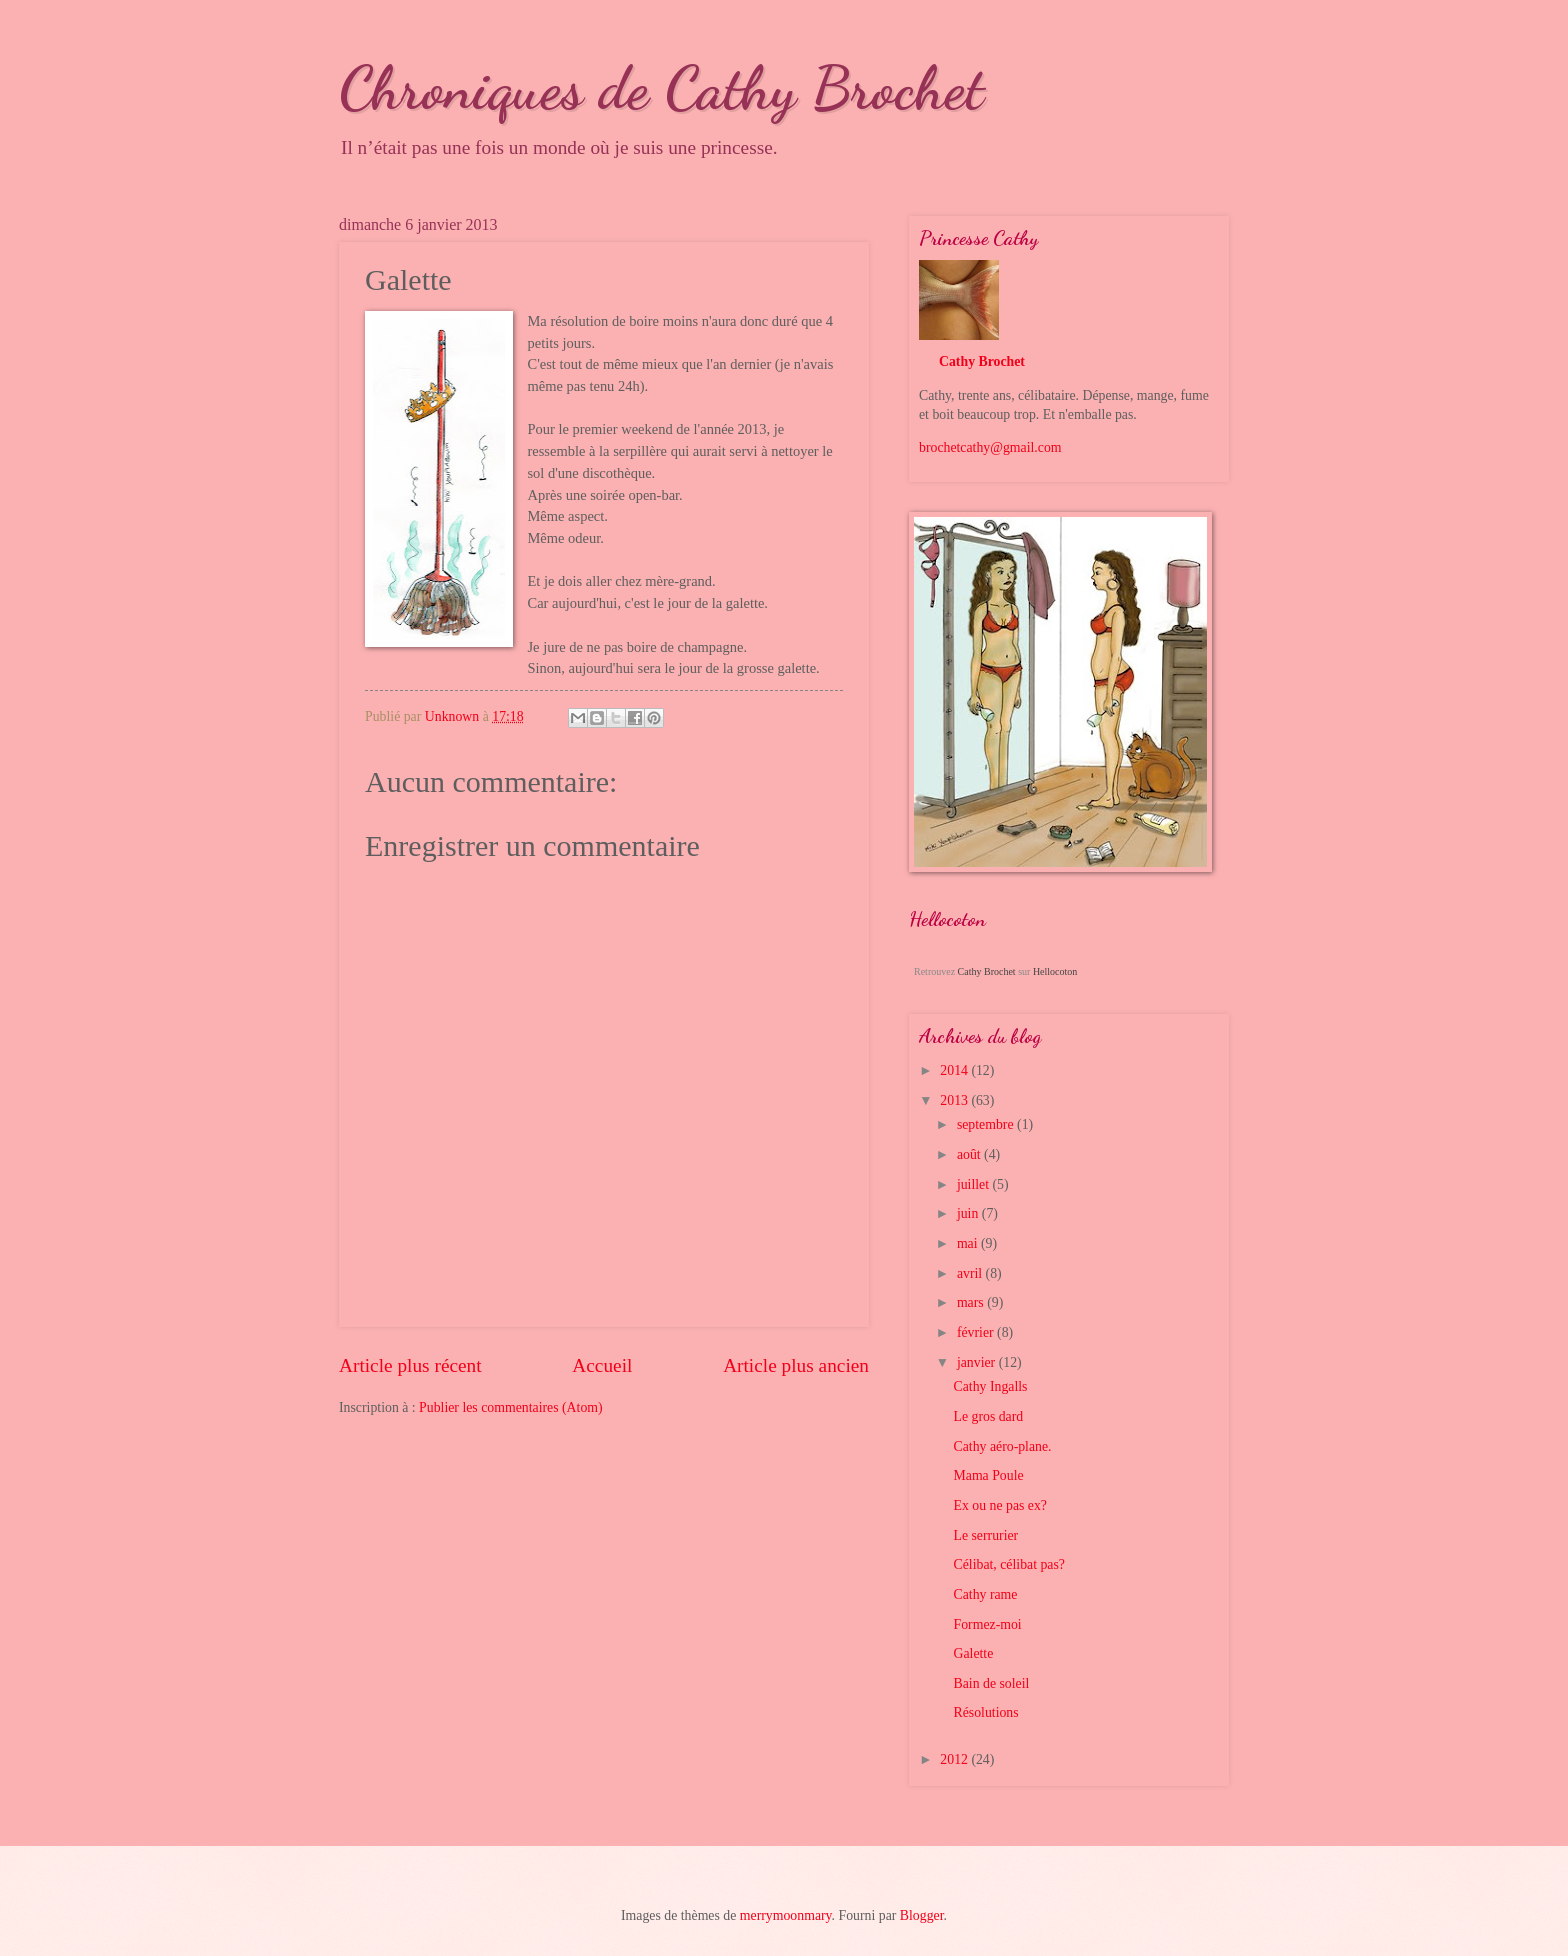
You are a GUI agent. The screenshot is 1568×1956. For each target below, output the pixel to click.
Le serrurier (985, 1535)
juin (969, 1213)
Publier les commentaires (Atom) (511, 1407)
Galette (973, 1653)
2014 (955, 1070)
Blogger (922, 1915)
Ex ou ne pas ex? (999, 1505)
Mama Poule (988, 1475)
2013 (955, 1100)
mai (969, 1243)
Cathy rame (985, 1594)
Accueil (602, 1365)
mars (972, 1302)
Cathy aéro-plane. (1002, 1446)
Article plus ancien (796, 1365)
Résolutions (985, 1712)
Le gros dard (988, 1416)
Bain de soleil (991, 1683)
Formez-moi (987, 1624)
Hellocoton (1055, 971)
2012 (955, 1759)
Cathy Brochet (982, 361)
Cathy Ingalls (990, 1386)
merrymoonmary (786, 1915)
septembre (987, 1124)
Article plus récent (410, 1365)
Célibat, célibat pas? (1008, 1564)
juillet (975, 1184)
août (970, 1154)
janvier (978, 1362)
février (977, 1332)
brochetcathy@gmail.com (990, 447)
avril (971, 1273)
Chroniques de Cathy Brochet (661, 88)
